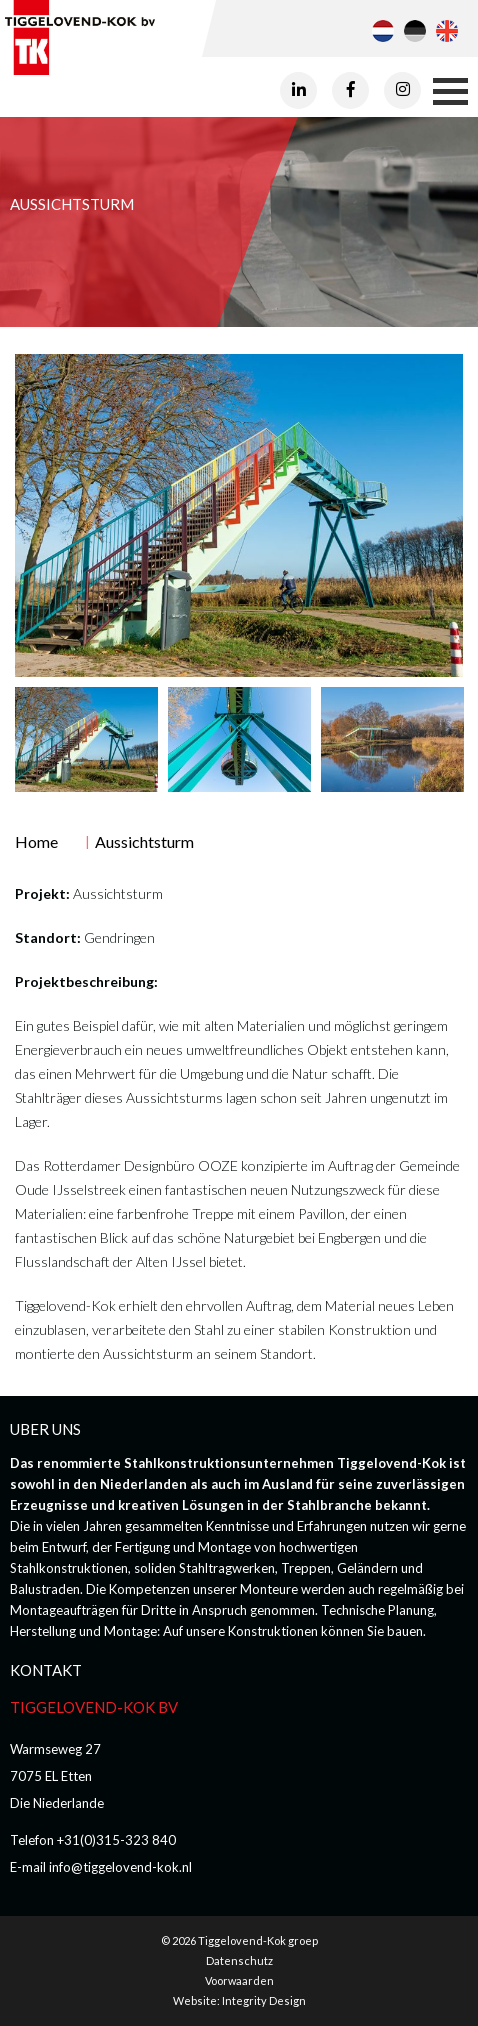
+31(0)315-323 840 (116, 1840)
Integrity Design (264, 2000)
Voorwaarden (239, 1980)
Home (36, 841)
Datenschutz (239, 1960)
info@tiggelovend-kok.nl (120, 1867)
